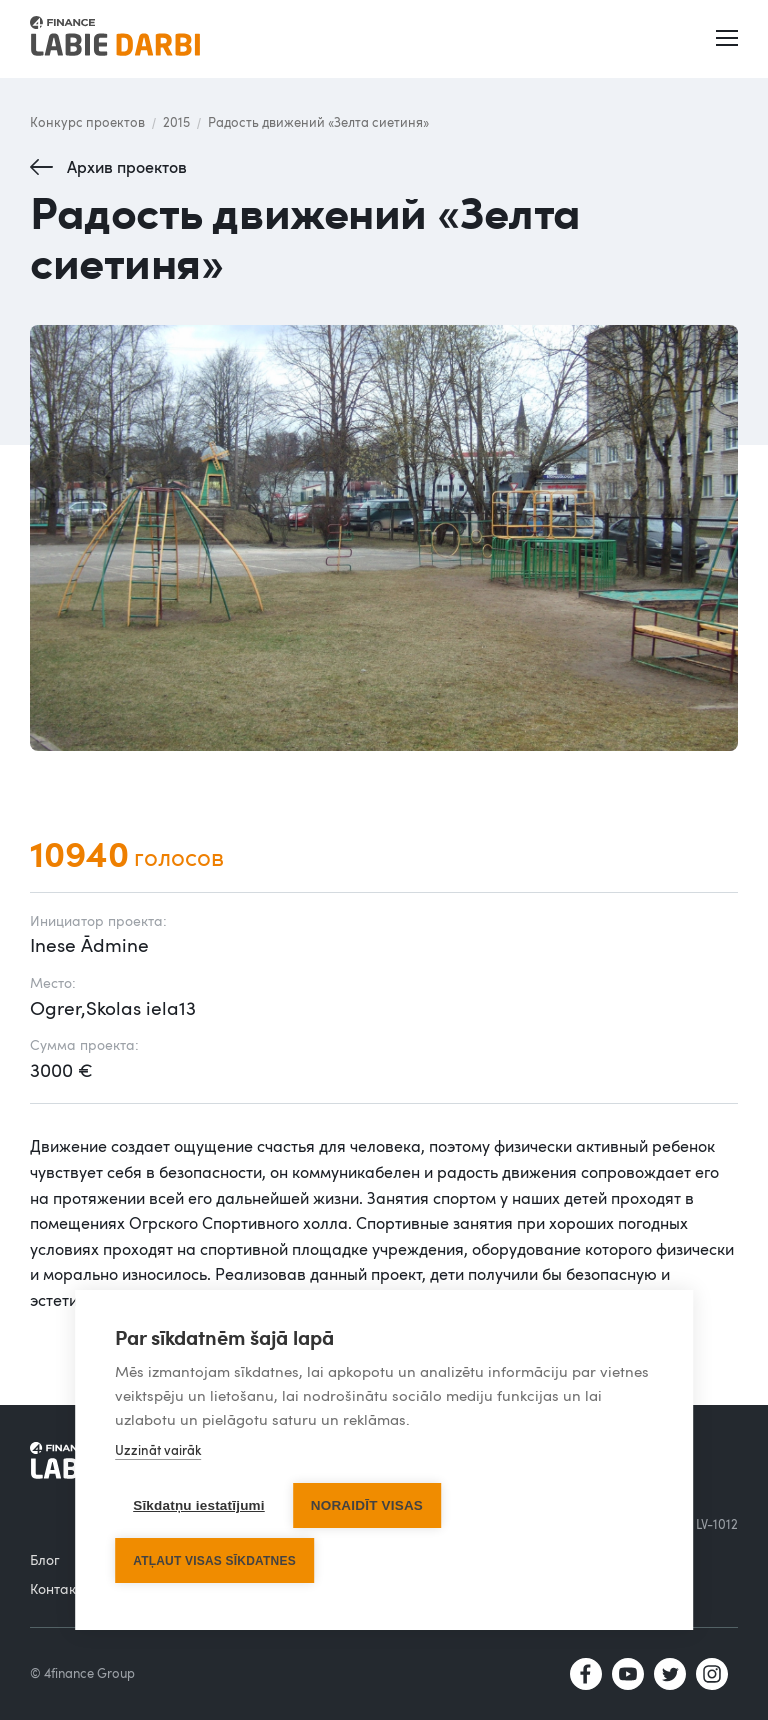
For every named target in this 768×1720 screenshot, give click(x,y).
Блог (45, 1559)
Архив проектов (127, 167)
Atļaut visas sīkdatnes (214, 1561)
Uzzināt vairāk (158, 1451)
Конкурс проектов (87, 122)
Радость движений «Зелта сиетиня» (318, 122)
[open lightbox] (384, 538)
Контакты (61, 1588)
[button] (729, 39)
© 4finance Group (82, 1673)
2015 (176, 122)
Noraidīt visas (367, 1506)
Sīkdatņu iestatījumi (199, 1506)
